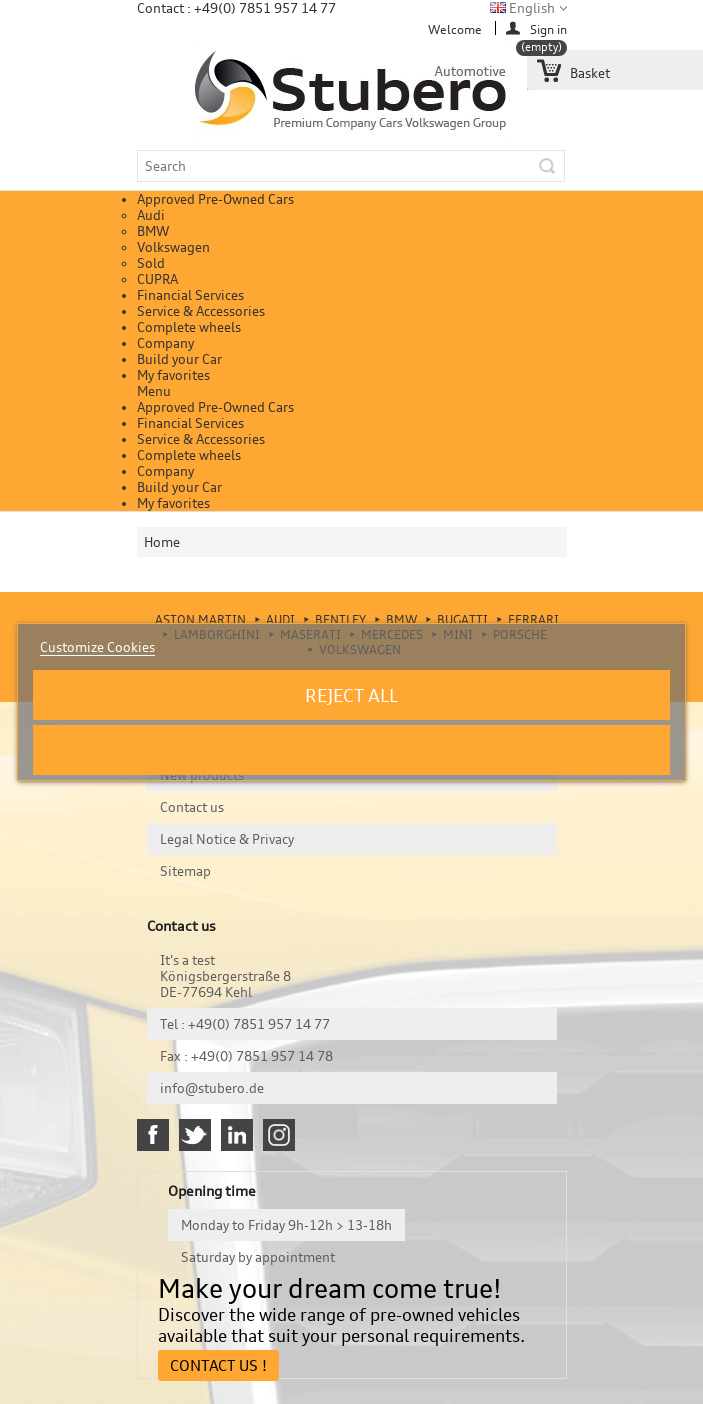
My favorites (173, 375)
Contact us (192, 807)
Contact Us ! (218, 1365)
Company (165, 343)
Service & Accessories (201, 311)
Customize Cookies (97, 647)
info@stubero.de (212, 1088)
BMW (153, 231)
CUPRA (157, 279)
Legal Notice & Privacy (227, 839)
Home (162, 542)
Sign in (548, 28)
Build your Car (179, 359)
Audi (151, 215)
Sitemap (185, 871)
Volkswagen (173, 247)
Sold (151, 263)
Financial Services (190, 295)
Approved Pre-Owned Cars (215, 199)
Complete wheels (189, 327)
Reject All (351, 695)
